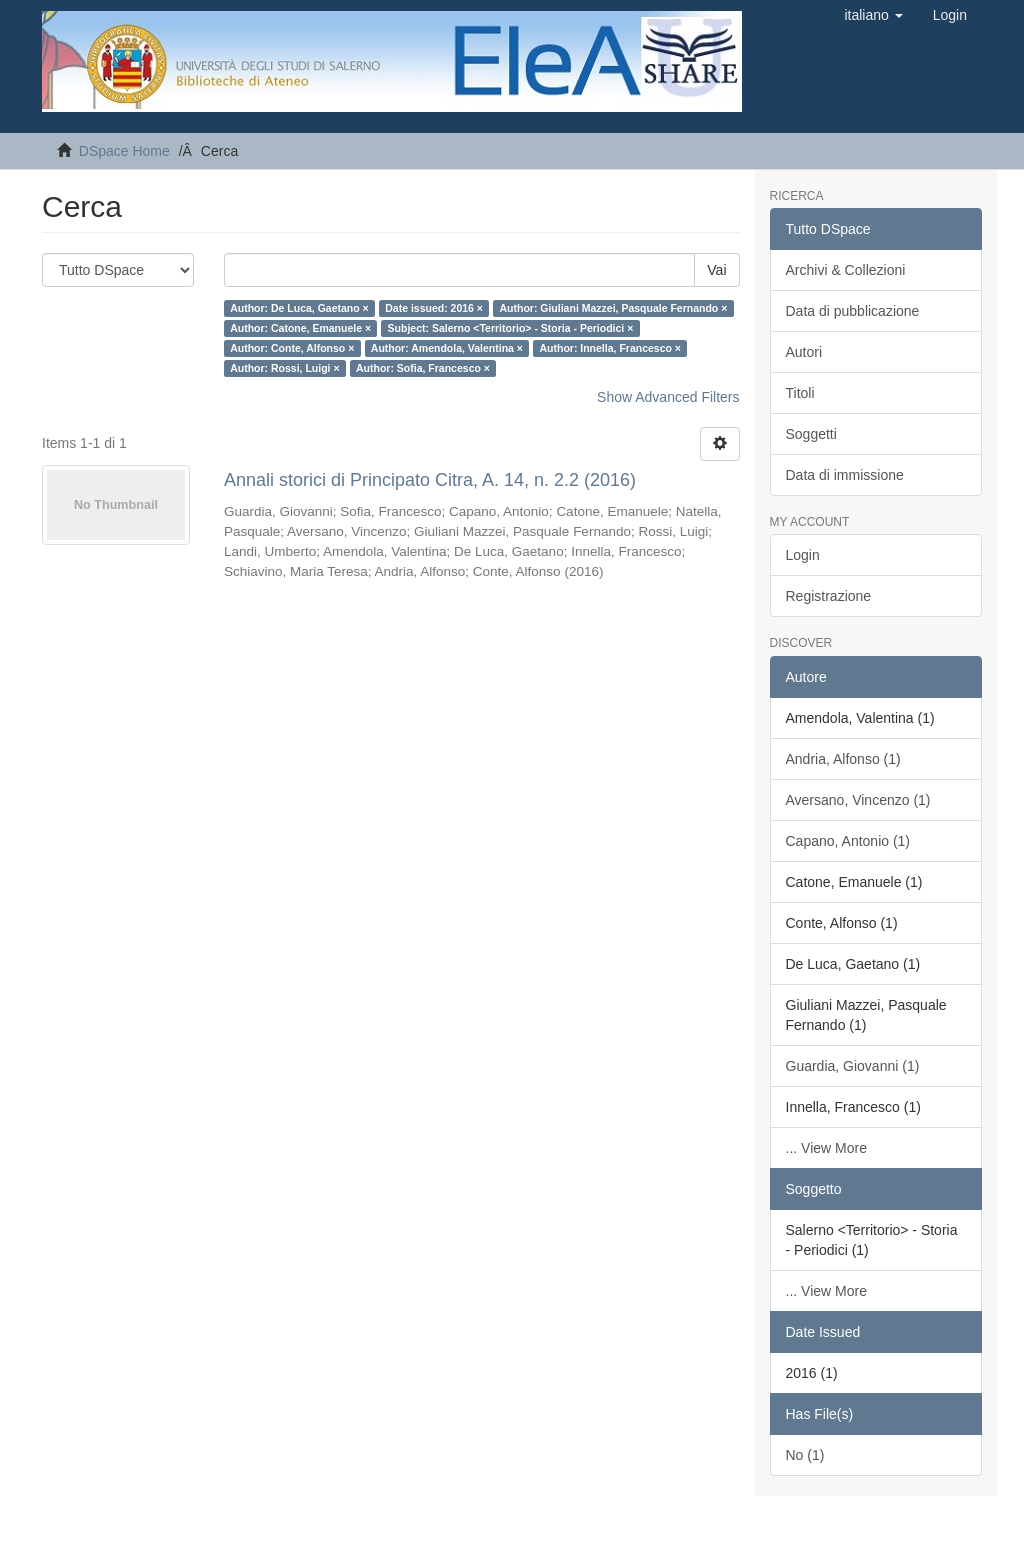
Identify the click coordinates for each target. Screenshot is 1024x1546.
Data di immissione (845, 475)
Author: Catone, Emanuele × (300, 328)
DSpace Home (124, 151)
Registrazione (829, 596)
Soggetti (811, 434)
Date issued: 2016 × (434, 308)
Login (803, 555)
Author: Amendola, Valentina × (447, 348)
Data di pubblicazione (853, 311)
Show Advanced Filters (668, 397)
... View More (826, 1148)
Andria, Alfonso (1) (843, 759)
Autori (804, 352)
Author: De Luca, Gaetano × (299, 308)
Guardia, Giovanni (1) (853, 1066)
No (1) (805, 1455)
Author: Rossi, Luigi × (284, 368)
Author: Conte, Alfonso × (292, 348)
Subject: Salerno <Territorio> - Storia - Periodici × (511, 328)
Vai (716, 270)
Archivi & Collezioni (846, 270)
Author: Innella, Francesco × (610, 348)
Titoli (800, 393)
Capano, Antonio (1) (848, 841)
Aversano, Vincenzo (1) (858, 800)
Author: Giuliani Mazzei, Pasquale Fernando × (613, 308)
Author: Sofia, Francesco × (423, 368)
